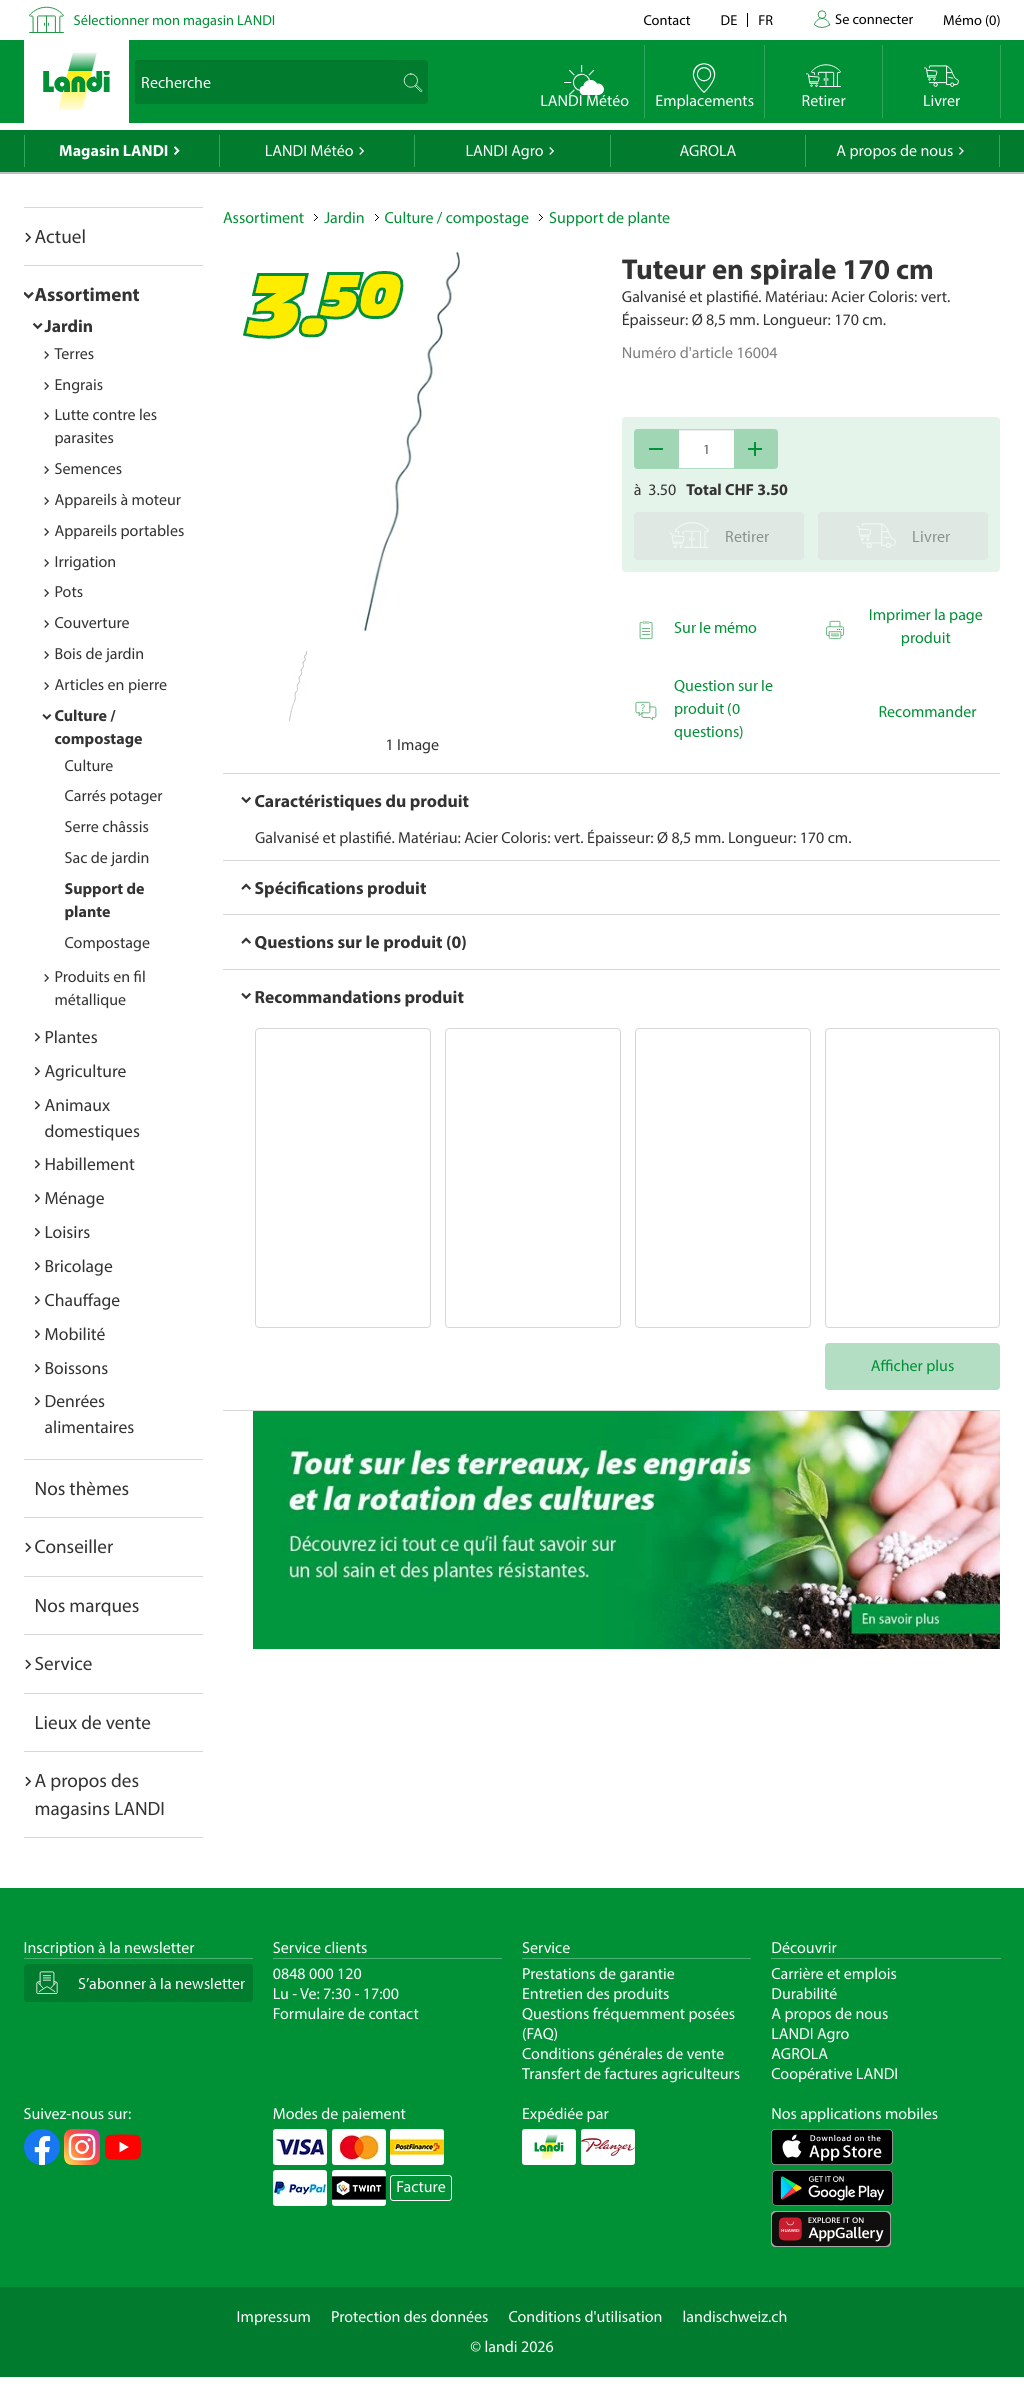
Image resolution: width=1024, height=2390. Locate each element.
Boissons (77, 1367)
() (971, 19)
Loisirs (68, 1231)
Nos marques (87, 1605)
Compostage (107, 943)
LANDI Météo (309, 151)
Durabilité (804, 1994)
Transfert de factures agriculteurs (631, 2074)
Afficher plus (912, 1366)
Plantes (71, 1036)
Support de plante (609, 218)
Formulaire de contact (346, 2014)
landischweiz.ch (735, 2317)
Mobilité (75, 1333)
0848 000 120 (317, 1974)
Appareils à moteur (118, 500)
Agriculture (86, 1070)
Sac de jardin (107, 858)
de (729, 19)
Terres (75, 354)
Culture (89, 766)
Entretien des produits (595, 1994)
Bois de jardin (100, 654)
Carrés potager (114, 796)
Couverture (92, 623)
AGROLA (707, 151)
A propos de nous (894, 151)
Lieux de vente (93, 1722)
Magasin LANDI (113, 151)
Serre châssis (107, 827)
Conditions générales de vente (623, 2054)
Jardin (69, 325)
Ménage (75, 1197)
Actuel (60, 236)
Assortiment (87, 294)
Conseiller (74, 1546)
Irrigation (86, 562)
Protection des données (410, 2317)
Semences (89, 469)
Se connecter (874, 18)
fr (765, 19)
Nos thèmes (82, 1488)
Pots (69, 592)
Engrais (79, 385)
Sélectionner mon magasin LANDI (175, 19)
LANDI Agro (504, 151)
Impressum (274, 2317)
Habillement (90, 1163)
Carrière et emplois (834, 1974)
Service (64, 1663)
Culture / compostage (457, 218)
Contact (666, 19)
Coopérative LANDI (834, 2074)
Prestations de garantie (598, 1974)
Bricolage (79, 1265)
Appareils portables (120, 531)
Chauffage (83, 1299)
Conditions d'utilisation (585, 2317)
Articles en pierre (111, 685)
